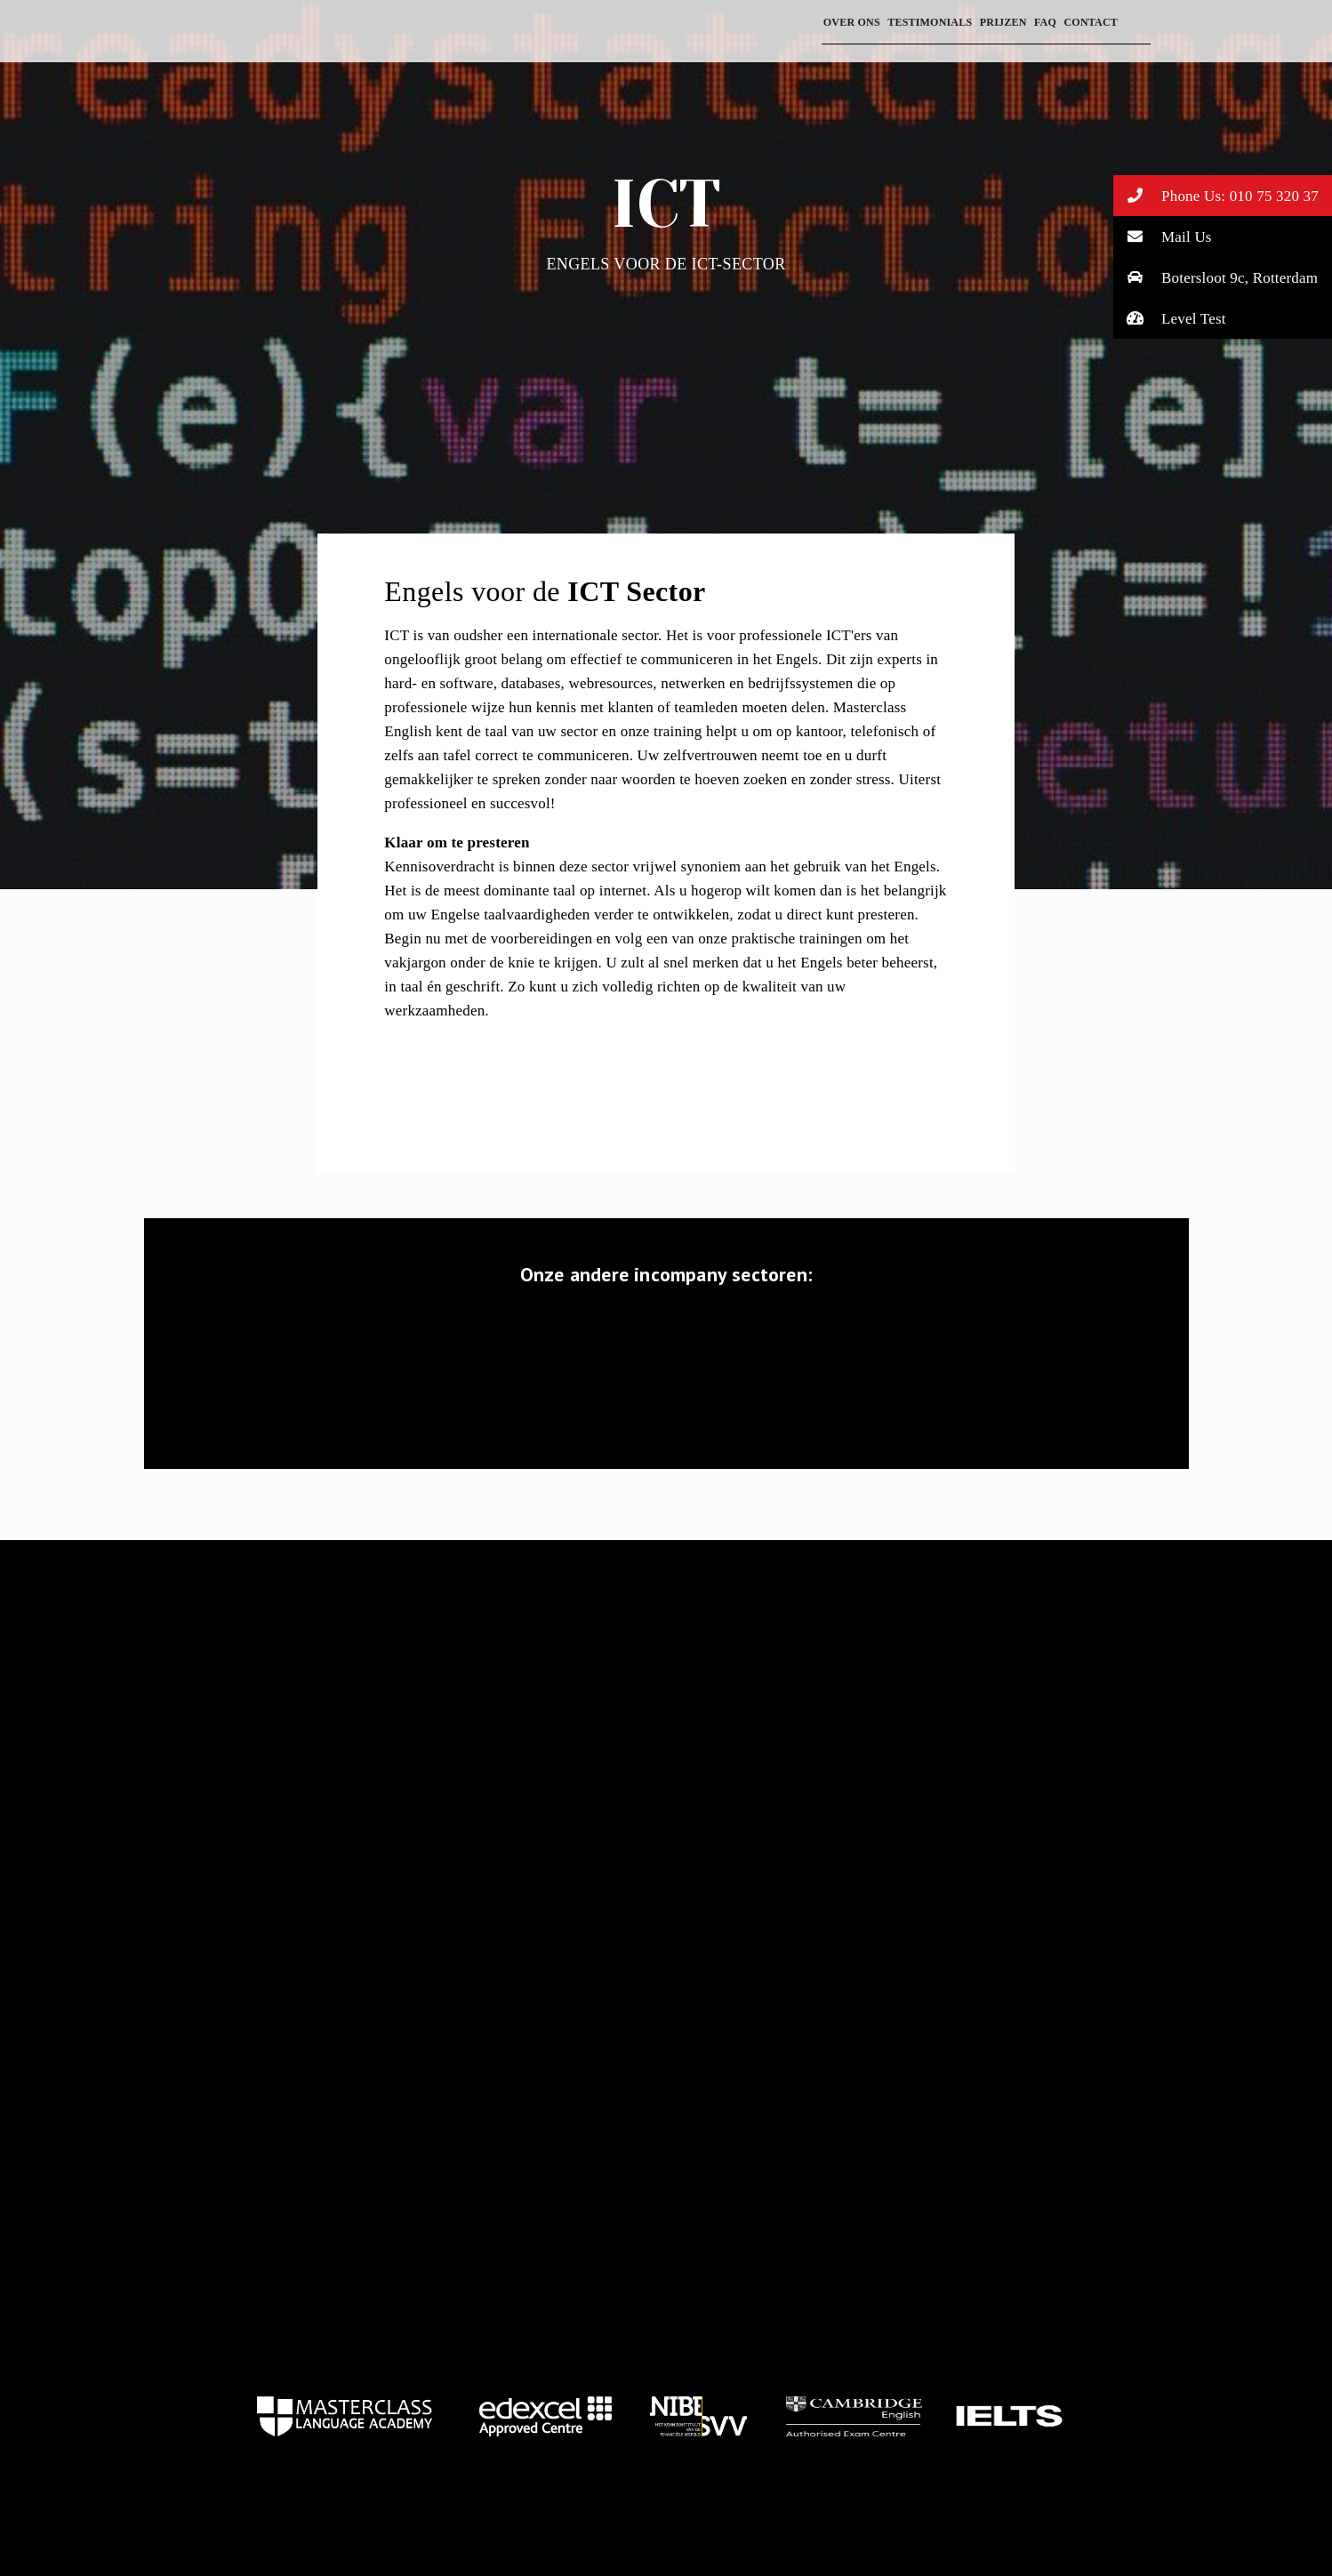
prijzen (1003, 22)
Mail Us (1162, 236)
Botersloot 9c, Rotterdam (1216, 277)
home (344, 2416)
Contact (1090, 22)
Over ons (851, 22)
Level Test (1169, 318)
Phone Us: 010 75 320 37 (1216, 195)
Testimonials (929, 22)
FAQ (1045, 22)
